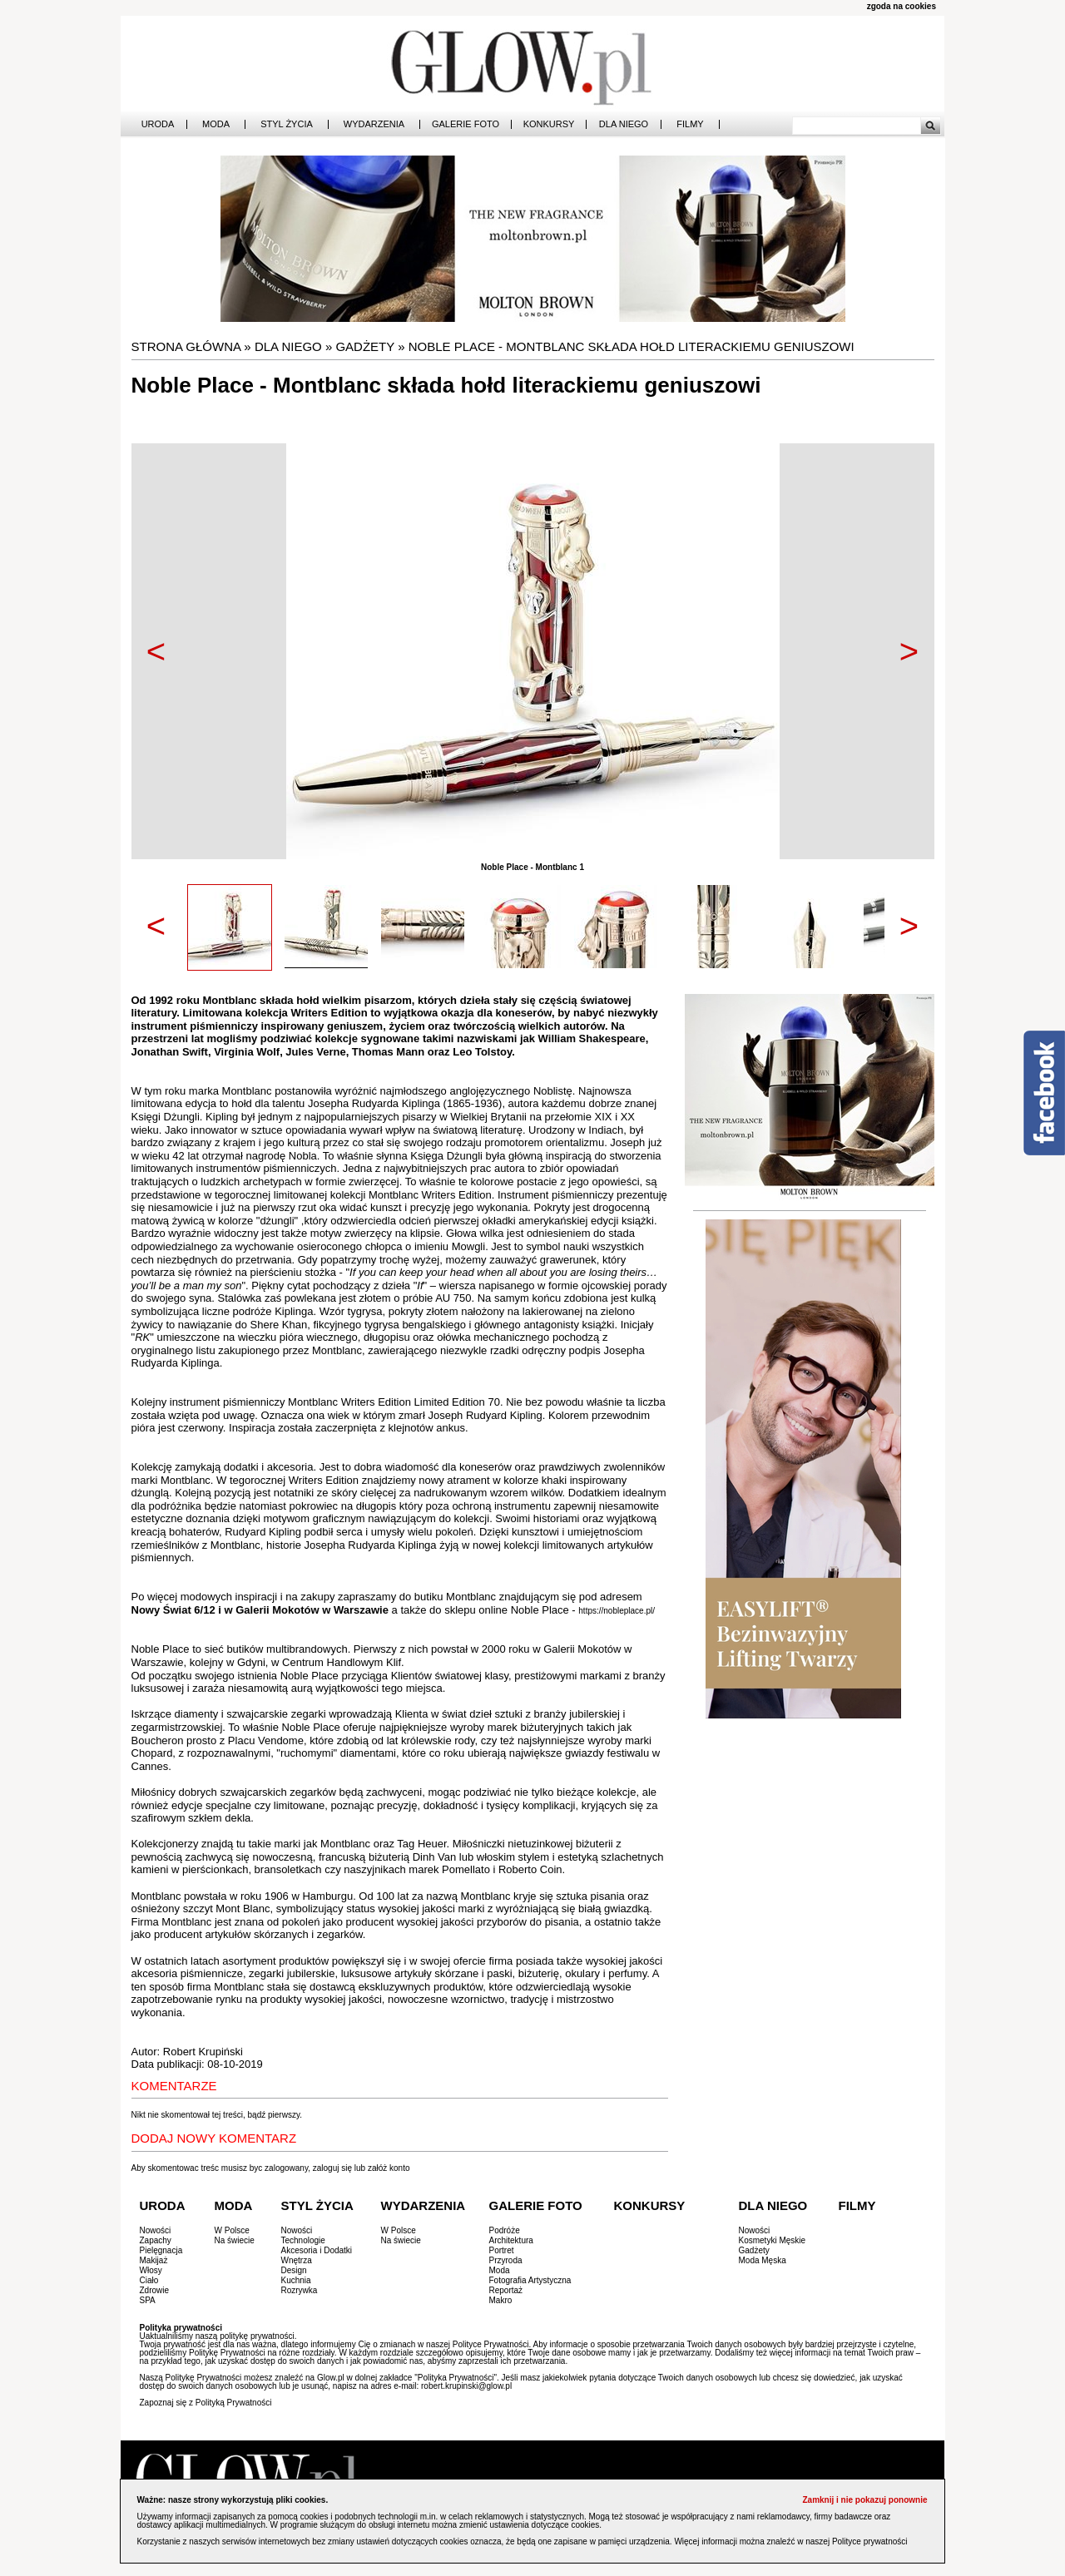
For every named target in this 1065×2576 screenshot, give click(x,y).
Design (294, 2270)
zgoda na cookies (901, 6)
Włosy (151, 2270)
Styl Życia (286, 124)
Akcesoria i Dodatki (317, 2250)
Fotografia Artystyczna (530, 2280)
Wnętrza (296, 2260)
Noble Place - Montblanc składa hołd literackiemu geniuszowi (631, 346)
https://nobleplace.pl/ (616, 1610)
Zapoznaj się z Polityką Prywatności (206, 2402)
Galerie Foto (465, 124)
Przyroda (506, 2260)
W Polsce (232, 2230)
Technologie (303, 2240)
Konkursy (549, 124)
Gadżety (364, 346)
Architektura (511, 2240)
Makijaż (154, 2260)
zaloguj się (332, 2168)
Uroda (158, 124)
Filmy (689, 124)
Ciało (149, 2280)
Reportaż (506, 2290)
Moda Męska (762, 2260)
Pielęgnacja (161, 2250)
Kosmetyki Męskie (772, 2240)
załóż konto (389, 2168)
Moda (216, 124)
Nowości (155, 2230)
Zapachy (155, 2240)
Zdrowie (155, 2290)
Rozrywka (299, 2290)
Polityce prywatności (870, 2541)
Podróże (504, 2230)
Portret (501, 2250)
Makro (501, 2300)
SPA (148, 2300)
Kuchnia (296, 2280)
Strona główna (186, 346)
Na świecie (235, 2240)
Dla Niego (623, 124)
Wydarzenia (374, 124)
